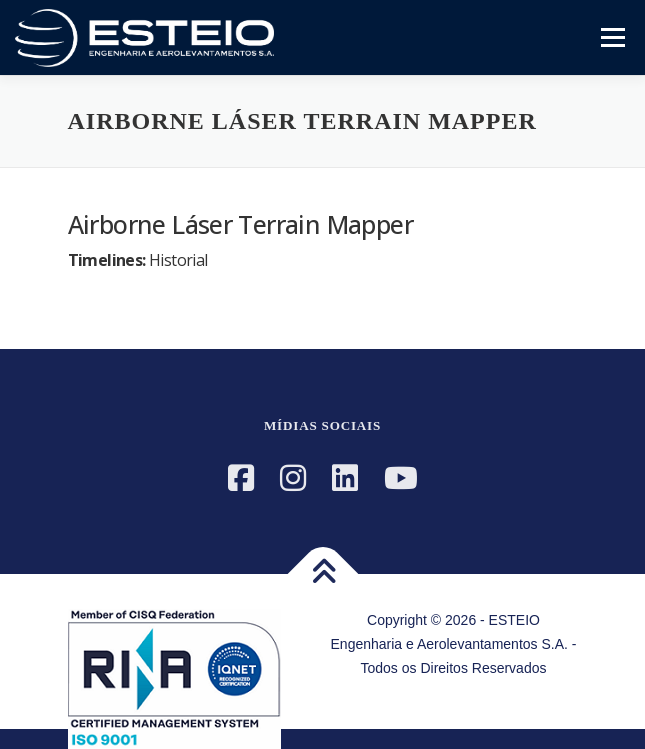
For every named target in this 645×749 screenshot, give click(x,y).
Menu (610, 37)
